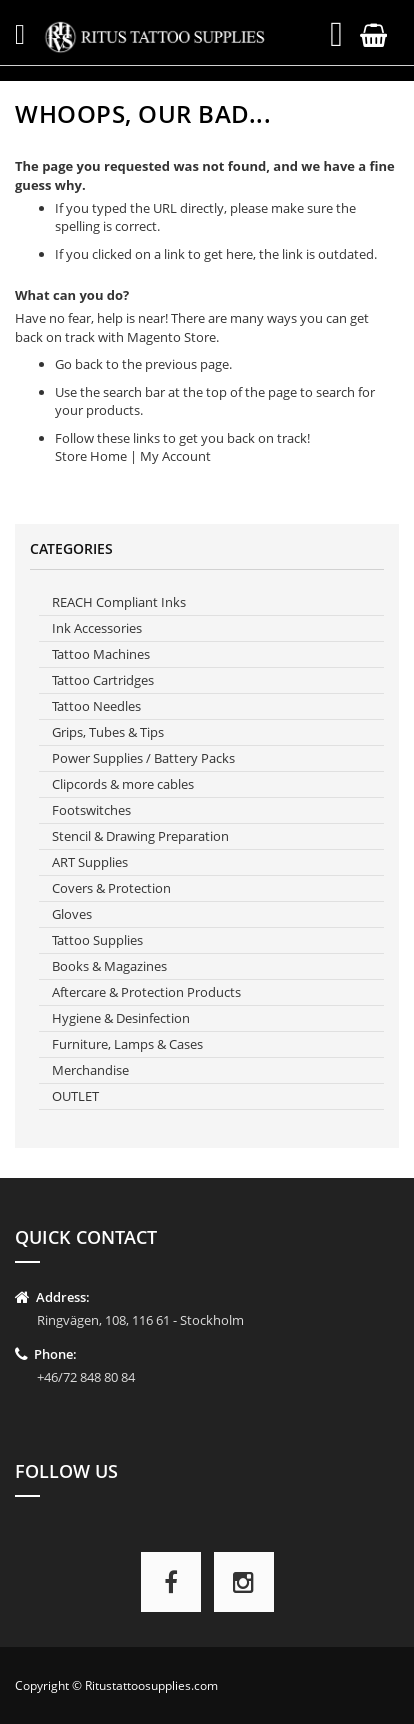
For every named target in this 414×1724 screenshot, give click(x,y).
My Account (175, 456)
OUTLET (75, 1096)
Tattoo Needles (96, 706)
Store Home (91, 456)
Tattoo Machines (101, 654)
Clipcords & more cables (123, 784)
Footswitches (91, 810)
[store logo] (159, 37)
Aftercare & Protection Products (146, 992)
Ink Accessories (97, 628)
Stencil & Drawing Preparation (140, 836)
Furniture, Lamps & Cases (127, 1044)
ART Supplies (90, 862)
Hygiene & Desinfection (121, 1018)
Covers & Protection (111, 888)
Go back (79, 364)
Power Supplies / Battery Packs (143, 758)
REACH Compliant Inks (119, 602)
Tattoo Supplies (97, 940)
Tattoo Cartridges (103, 680)
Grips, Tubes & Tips (108, 732)
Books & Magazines (109, 966)
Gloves (72, 914)
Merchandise (90, 1070)
